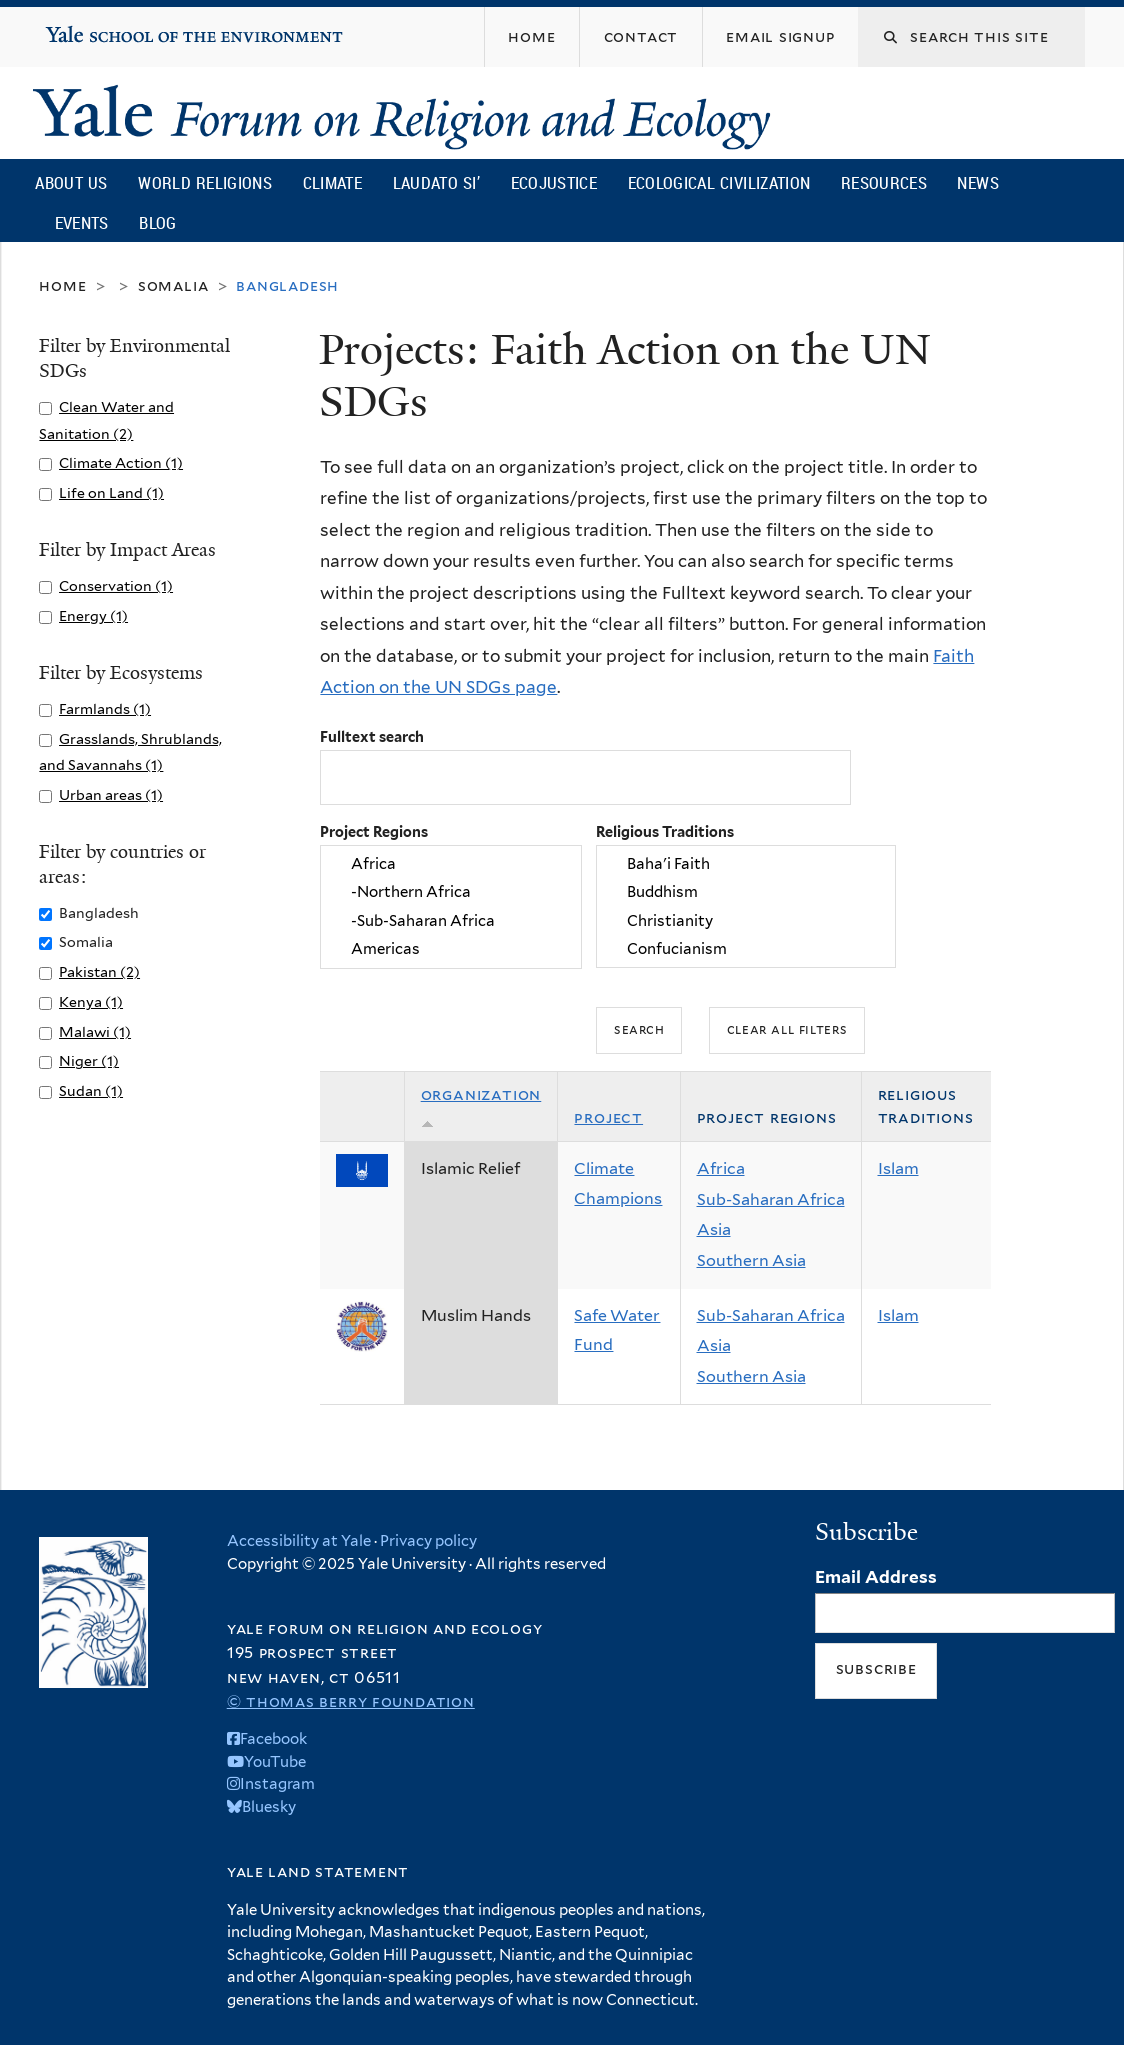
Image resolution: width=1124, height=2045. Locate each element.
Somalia (173, 285)
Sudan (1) (91, 1090)
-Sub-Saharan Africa (451, 921)
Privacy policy (428, 1541)
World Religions (205, 182)
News (977, 182)
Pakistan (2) (99, 971)
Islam (898, 1168)
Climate (332, 182)
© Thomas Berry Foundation (351, 1701)
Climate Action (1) (121, 462)
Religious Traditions (665, 831)
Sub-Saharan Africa (771, 1199)
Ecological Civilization (719, 182)
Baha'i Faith (746, 864)
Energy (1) (93, 615)
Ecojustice (554, 182)
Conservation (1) (116, 585)
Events (82, 222)
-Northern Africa (451, 893)
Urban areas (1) (111, 794)
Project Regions (374, 831)
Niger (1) (89, 1060)
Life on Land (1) (111, 492)
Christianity (746, 921)
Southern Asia (751, 1260)
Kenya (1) (91, 1001)
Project (608, 1117)
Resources (884, 182)
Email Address (876, 1577)
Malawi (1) (95, 1031)
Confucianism (746, 950)
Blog (157, 222)
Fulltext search (372, 736)
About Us (71, 182)
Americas (451, 950)
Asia (714, 1229)
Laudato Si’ (436, 182)
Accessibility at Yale (299, 1541)
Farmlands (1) (105, 708)
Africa (451, 864)
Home (62, 285)
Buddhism (746, 893)
